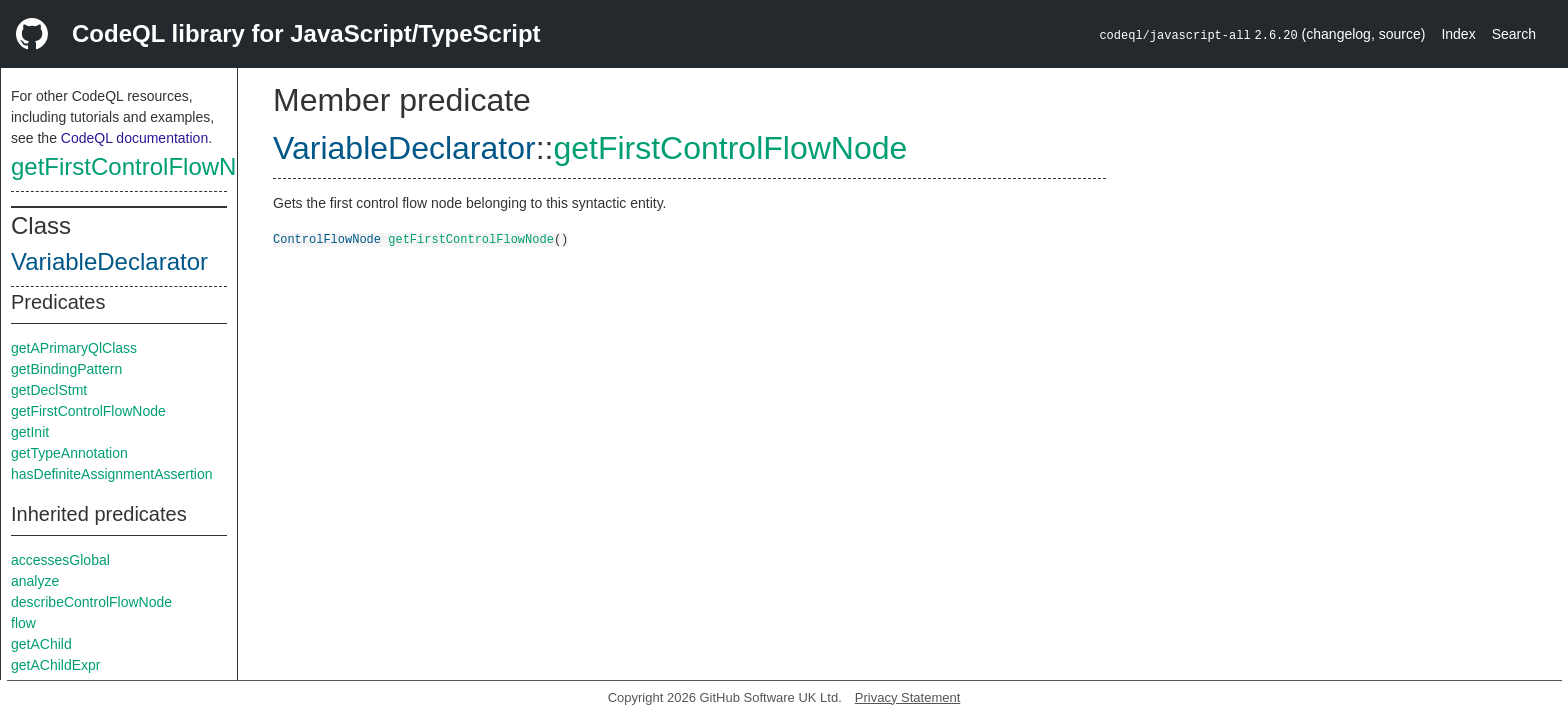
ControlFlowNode (327, 238)
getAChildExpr (56, 665)
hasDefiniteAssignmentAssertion (112, 474)
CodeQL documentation (134, 138)
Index (1458, 34)
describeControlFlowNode (91, 602)
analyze (35, 581)
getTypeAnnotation (69, 453)
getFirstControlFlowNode (143, 166)
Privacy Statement (908, 697)
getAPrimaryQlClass (74, 348)
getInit (30, 432)
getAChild (41, 644)
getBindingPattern (66, 369)
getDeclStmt (49, 390)
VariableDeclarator (109, 261)
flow (23, 623)
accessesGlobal (60, 560)
